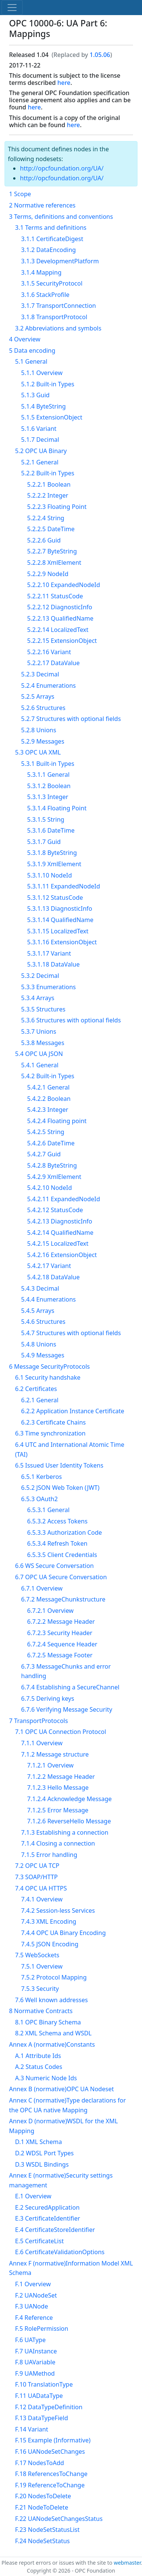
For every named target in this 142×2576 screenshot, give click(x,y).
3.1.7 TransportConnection (58, 305)
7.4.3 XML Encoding (48, 1921)
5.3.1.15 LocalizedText (58, 931)
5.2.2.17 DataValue (53, 663)
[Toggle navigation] (12, 7)
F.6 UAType (30, 2340)
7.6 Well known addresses (51, 2000)
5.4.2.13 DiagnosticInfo (59, 1221)
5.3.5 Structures (43, 1009)
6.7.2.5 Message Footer (60, 1655)
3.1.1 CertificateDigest (52, 239)
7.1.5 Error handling (49, 1855)
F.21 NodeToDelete (41, 2507)
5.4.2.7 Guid (44, 1154)
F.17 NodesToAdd (39, 2463)
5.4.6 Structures (43, 1321)
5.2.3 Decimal (40, 674)
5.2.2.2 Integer (47, 495)
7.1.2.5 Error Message (58, 1810)
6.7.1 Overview (42, 1588)
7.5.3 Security (40, 1988)
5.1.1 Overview (42, 373)
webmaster (127, 2562)
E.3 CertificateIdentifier (47, 2218)
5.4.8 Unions (38, 1344)
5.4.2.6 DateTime (51, 1143)
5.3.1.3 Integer (47, 797)
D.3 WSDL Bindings (42, 2164)
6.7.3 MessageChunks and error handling (66, 1671)
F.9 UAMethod (35, 2373)
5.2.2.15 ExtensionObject (62, 640)
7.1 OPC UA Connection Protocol (60, 1732)
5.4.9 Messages (42, 1355)
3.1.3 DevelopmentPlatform (60, 261)
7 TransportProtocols (38, 1721)
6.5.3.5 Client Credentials (62, 1555)
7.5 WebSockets (37, 1955)
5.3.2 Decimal (40, 975)
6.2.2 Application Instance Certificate (72, 1411)
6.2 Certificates (36, 1389)
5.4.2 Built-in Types (47, 1076)
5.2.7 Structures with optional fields (71, 719)
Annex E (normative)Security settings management (61, 2180)
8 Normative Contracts (41, 2011)
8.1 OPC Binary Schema (48, 2022)
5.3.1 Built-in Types (47, 763)
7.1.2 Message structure (55, 1754)
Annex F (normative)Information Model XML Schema (71, 2268)
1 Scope (20, 194)
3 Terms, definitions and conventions (61, 216)
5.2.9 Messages (42, 741)
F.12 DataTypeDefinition (48, 2407)
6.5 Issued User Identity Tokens (59, 1465)
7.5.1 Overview (42, 1966)
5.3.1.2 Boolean (48, 786)
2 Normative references (42, 205)
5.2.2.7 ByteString (52, 551)
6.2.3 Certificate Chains (53, 1422)
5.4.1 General (39, 1065)
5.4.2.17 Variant (49, 1266)
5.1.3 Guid (35, 395)
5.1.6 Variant (38, 428)
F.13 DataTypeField (41, 2418)
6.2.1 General (39, 1400)
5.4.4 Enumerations (48, 1299)
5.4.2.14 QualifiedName (60, 1232)
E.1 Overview (33, 2196)
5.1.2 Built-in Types (47, 384)
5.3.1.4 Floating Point (57, 808)
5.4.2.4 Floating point (57, 1121)
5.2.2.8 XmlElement (54, 562)
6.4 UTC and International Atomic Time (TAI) (69, 1449)
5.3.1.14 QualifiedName (60, 920)
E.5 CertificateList (39, 2241)
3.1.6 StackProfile (45, 294)
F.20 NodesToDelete (43, 2496)
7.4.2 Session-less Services (58, 1910)
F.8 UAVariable (35, 2362)
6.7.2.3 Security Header (59, 1633)
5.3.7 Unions (38, 1031)
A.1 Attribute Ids (38, 2056)
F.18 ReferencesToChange (51, 2474)
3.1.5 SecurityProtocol (51, 283)
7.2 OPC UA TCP (37, 1865)
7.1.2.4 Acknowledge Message (69, 1799)
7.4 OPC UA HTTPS (41, 1888)
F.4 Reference (34, 2317)
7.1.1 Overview (42, 1743)
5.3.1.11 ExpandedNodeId (63, 886)
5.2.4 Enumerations (48, 685)
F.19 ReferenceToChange (50, 2485)
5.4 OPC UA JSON (39, 1054)
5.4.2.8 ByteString (52, 1165)
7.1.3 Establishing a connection (64, 1832)
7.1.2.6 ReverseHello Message (69, 1821)
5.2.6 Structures (43, 708)
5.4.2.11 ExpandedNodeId (63, 1199)
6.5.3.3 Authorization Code (64, 1532)
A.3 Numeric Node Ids (46, 2078)
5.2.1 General (39, 462)
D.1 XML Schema (38, 2142)
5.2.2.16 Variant (49, 652)
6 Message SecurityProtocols (49, 1366)
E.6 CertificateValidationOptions (60, 2252)
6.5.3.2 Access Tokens (57, 1521)
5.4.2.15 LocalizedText (58, 1243)
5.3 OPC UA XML (38, 752)
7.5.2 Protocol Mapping (54, 1977)
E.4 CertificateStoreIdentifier (55, 2230)
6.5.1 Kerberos (41, 1476)
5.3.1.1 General (48, 774)
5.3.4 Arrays (37, 998)
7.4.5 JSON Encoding (49, 1944)
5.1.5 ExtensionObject (51, 417)
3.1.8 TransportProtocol (54, 317)
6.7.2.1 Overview (50, 1610)
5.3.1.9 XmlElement (54, 864)
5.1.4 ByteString (43, 406)
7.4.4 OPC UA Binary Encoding (63, 1933)
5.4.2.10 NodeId (49, 1187)
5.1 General (31, 361)
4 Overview (24, 339)
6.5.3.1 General (48, 1510)
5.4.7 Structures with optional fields (71, 1333)
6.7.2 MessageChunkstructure (63, 1599)
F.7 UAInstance (36, 2351)
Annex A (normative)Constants (52, 2044)
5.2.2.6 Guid (44, 540)
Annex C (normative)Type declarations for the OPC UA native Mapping (67, 2105)
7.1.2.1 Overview (50, 1765)
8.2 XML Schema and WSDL (53, 2033)
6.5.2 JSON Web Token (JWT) (60, 1487)
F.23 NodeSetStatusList (47, 2529)
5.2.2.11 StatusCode (55, 596)
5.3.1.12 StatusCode (55, 897)
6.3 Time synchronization (50, 1433)
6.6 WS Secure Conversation (54, 1566)
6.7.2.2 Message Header (61, 1621)
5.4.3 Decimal (40, 1288)
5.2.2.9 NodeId (48, 574)
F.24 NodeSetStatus (42, 2541)
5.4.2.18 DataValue (53, 1277)
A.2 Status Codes (38, 2067)
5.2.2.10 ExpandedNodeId (63, 585)
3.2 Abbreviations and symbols (58, 328)
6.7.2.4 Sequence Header (62, 1644)
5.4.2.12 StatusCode (55, 1210)
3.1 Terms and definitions (50, 227)
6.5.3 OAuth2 (39, 1499)
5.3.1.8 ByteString (52, 852)
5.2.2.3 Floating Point (57, 507)
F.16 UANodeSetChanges (50, 2451)
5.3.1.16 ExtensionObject (62, 942)
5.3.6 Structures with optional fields (71, 1020)
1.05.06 (100, 55)
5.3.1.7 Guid (44, 842)
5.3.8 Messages (42, 1043)
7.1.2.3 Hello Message (58, 1787)
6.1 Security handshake (48, 1377)
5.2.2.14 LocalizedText (58, 630)
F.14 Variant (31, 2429)
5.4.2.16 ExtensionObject (62, 1255)
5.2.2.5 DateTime (51, 529)
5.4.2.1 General (48, 1087)
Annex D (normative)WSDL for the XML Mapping (63, 2126)
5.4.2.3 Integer (47, 1109)
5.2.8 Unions (38, 730)
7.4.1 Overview (42, 1899)
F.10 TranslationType (44, 2384)
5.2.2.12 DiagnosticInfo (59, 607)
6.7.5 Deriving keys (47, 1698)
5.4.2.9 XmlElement (54, 1177)
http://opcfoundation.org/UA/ (62, 168)
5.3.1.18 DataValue (53, 964)
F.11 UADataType (39, 2396)
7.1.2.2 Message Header (61, 1776)
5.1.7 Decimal (40, 439)
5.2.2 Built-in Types (47, 473)
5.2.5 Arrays (37, 696)
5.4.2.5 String (45, 1132)
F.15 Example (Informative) (52, 2440)
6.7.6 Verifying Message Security (66, 1709)
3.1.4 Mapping (41, 272)
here (63, 82)
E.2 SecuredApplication (47, 2207)
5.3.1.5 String (45, 819)
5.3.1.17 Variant (49, 953)
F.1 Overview (33, 2284)
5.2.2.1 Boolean (48, 484)
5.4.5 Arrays (37, 1310)
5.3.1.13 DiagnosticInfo (59, 908)
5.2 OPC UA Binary (41, 451)
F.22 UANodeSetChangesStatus (58, 2519)
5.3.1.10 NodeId (49, 875)
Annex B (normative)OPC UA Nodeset (61, 2089)
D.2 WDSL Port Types (44, 2153)
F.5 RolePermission (41, 2328)
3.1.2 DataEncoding (48, 250)
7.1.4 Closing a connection (58, 1843)
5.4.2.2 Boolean (48, 1098)
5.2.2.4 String (45, 518)
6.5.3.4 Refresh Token (57, 1543)
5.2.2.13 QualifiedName (60, 618)
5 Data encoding (32, 350)
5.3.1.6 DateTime (51, 830)
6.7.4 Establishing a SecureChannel (70, 1687)
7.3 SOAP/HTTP (36, 1877)
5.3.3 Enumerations (48, 987)
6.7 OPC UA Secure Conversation (61, 1577)
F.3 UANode (31, 2306)
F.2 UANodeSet (36, 2295)
